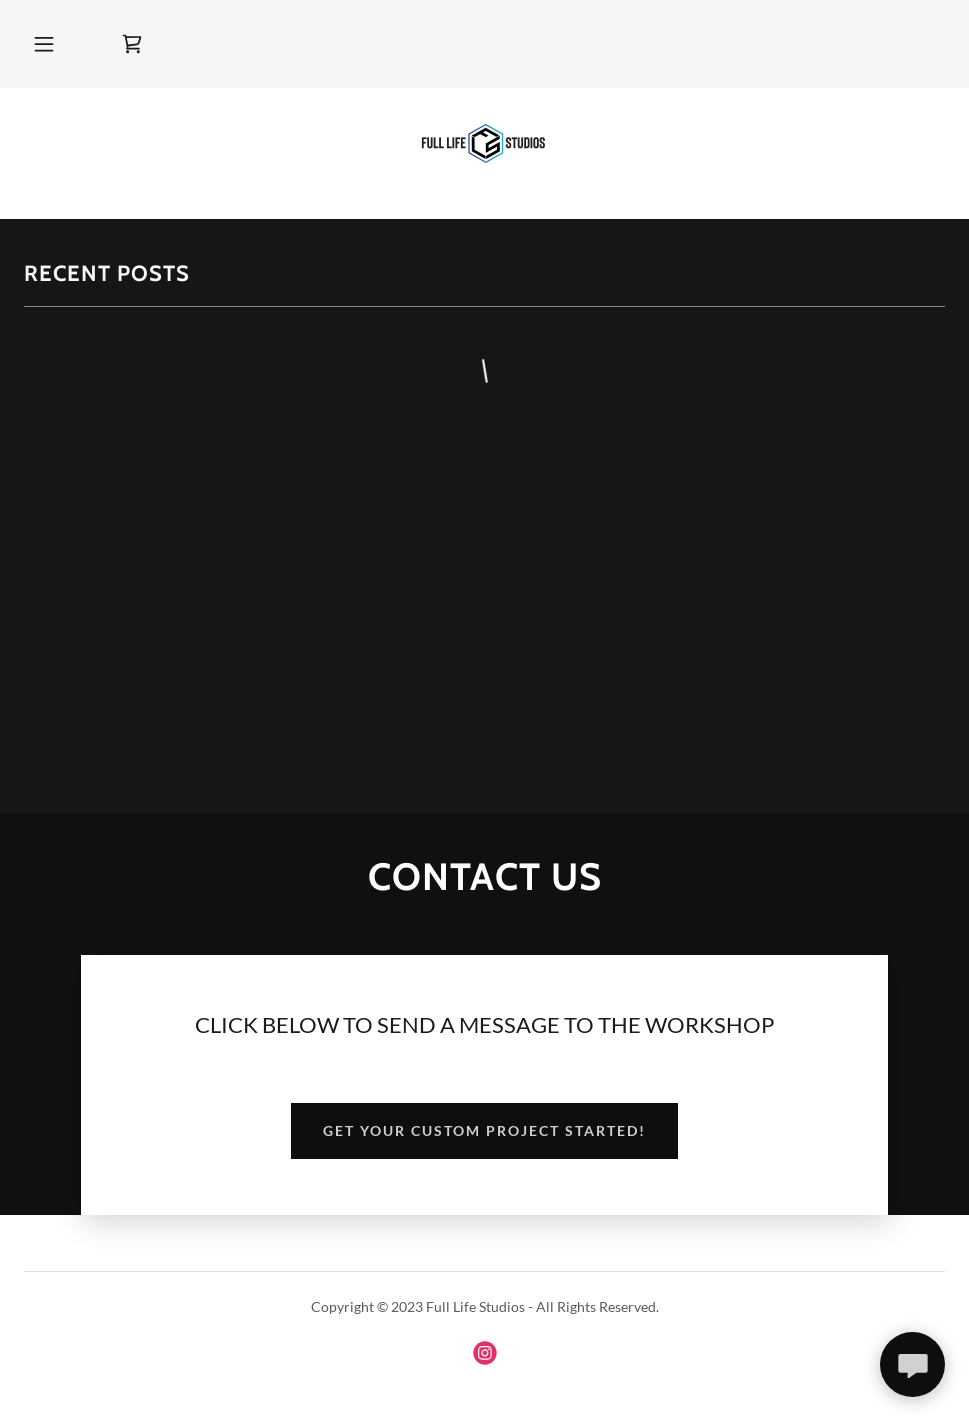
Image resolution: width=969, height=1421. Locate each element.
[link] (132, 44)
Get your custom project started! (484, 1130)
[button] (44, 44)
